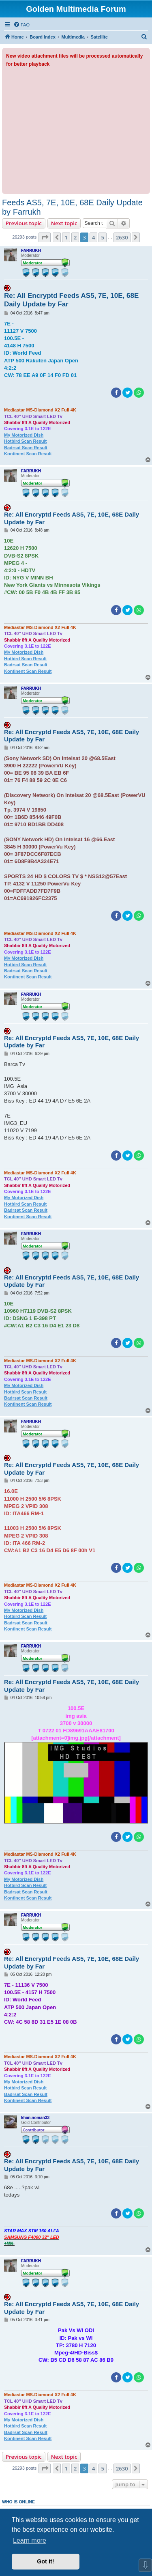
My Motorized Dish (23, 435)
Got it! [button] (45, 2561)
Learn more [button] (29, 2540)
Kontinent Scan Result (27, 453)
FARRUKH (31, 250)
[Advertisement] (76, 129)
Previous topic (24, 223)
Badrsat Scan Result (25, 447)
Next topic (64, 223)
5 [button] (102, 237)
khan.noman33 (35, 2117)
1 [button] (65, 237)
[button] (45, 237)
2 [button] (75, 237)
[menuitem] (21, 25)
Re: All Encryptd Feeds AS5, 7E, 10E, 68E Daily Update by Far (71, 300)
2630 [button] (122, 237)
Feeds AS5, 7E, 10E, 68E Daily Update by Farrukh (72, 207)
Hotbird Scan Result (25, 441)
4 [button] (93, 237)
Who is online (18, 2501)
